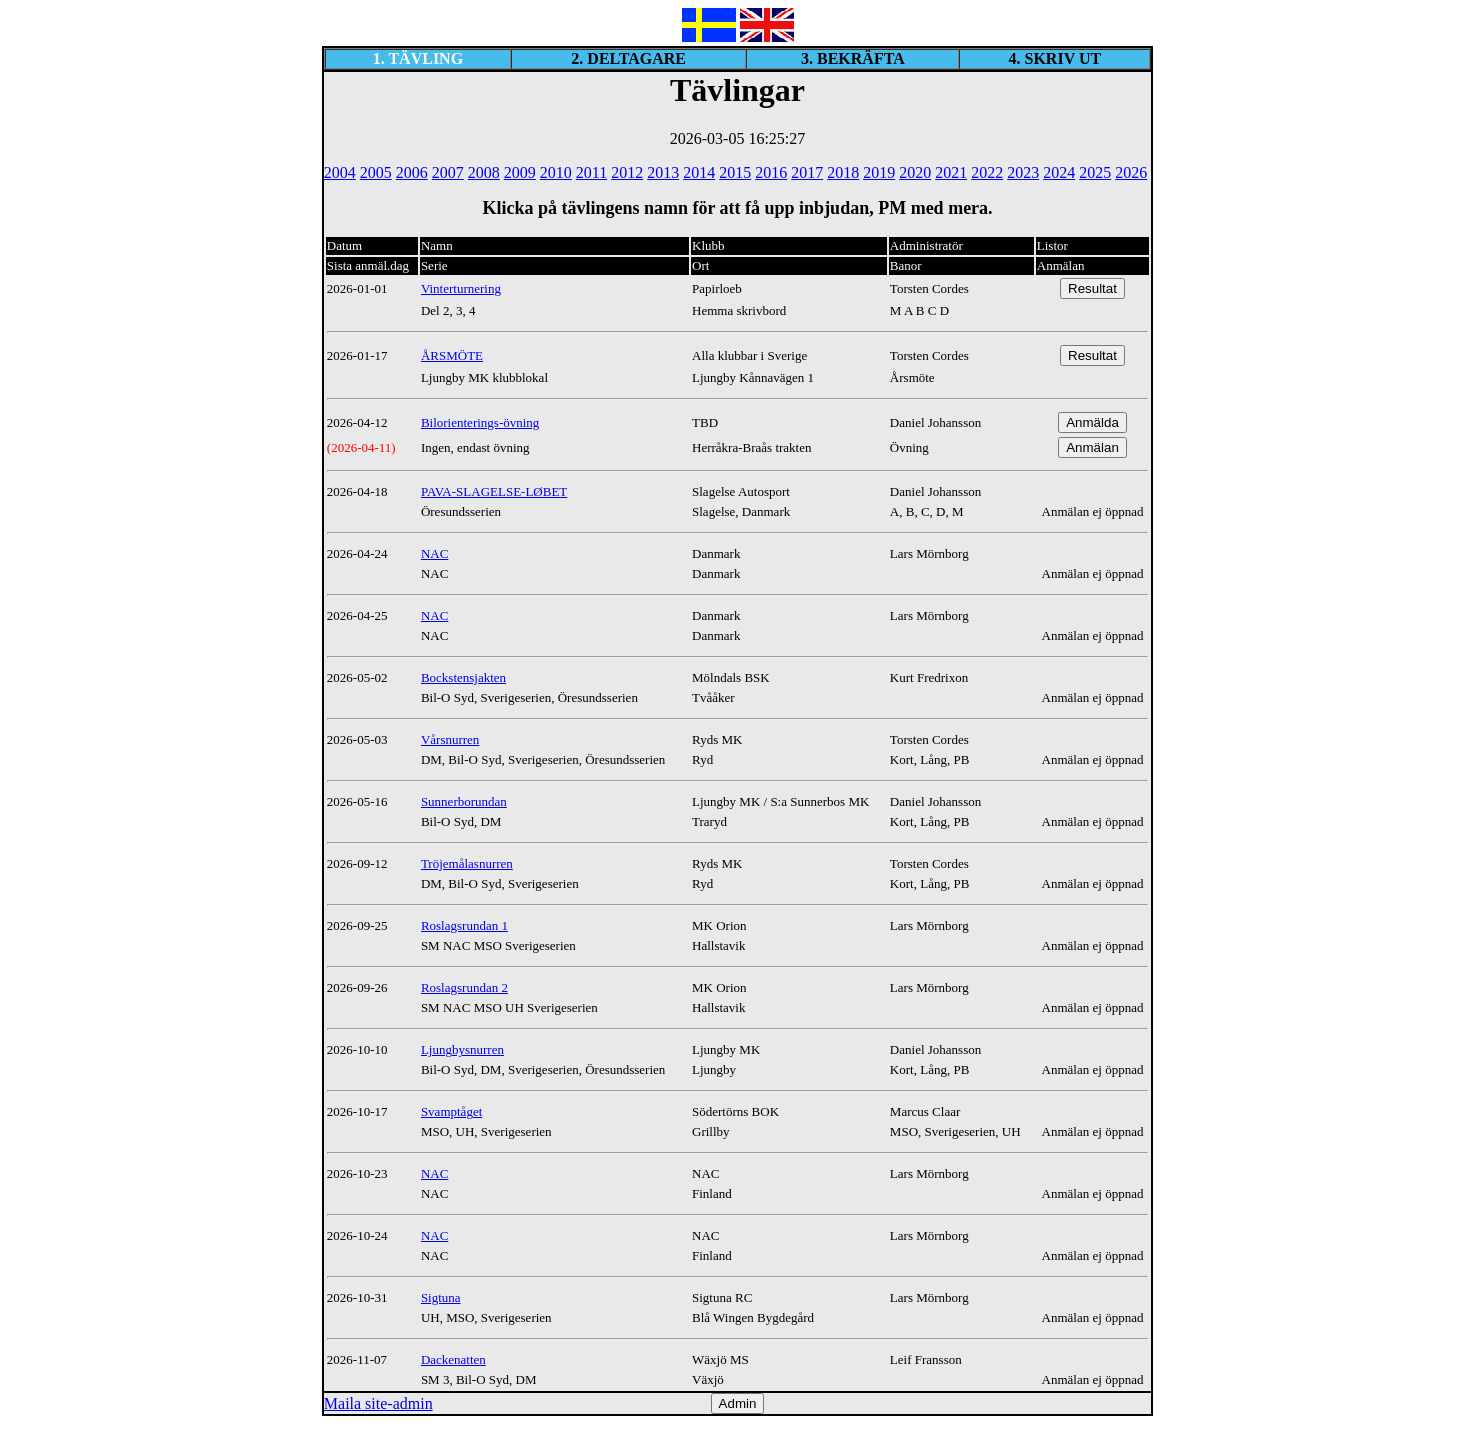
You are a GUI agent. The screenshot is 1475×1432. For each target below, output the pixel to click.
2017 (807, 172)
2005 (376, 172)
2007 (448, 172)
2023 (1023, 172)
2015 (735, 172)
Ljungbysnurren (462, 1049)
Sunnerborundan (464, 801)
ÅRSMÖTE (452, 355)
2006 (412, 172)
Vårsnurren (450, 739)
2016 (771, 172)
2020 (915, 172)
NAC (434, 553)
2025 (1095, 172)
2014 (699, 172)
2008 (484, 172)
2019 (879, 172)
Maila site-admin (378, 1403)
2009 (520, 172)
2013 (663, 172)
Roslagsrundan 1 (464, 925)
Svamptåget (451, 1111)
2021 (951, 172)
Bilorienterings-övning (480, 422)
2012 (627, 172)
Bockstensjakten (463, 677)
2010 (556, 172)
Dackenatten (453, 1359)
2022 (987, 172)
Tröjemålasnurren (467, 863)
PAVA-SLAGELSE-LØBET (494, 491)
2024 (1059, 172)
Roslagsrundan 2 (464, 987)
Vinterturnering (461, 288)
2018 (843, 172)
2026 (1131, 172)
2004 (340, 172)
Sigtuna (441, 1297)
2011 (591, 172)
